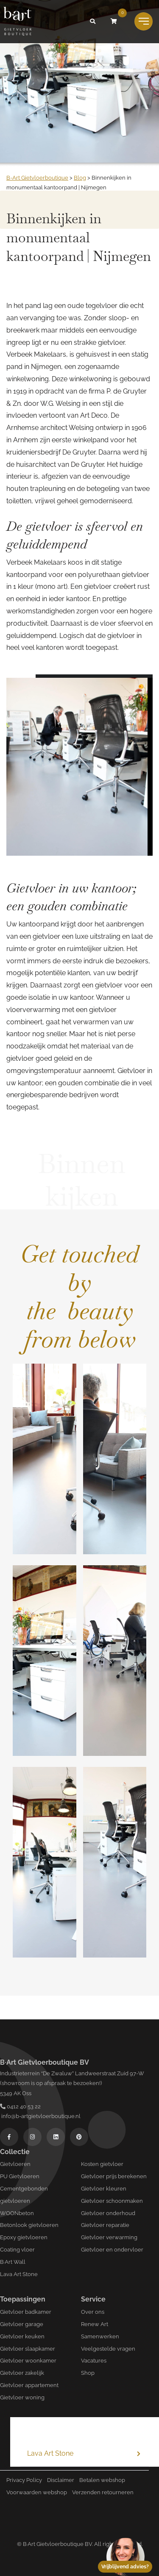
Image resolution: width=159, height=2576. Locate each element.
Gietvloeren (15, 2164)
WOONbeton (17, 2213)
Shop (88, 2373)
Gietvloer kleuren (103, 2188)
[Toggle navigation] (143, 21)
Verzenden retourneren (103, 2492)
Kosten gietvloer (102, 2164)
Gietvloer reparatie (105, 2225)
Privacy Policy (24, 2480)
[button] (92, 21)
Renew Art (94, 2324)
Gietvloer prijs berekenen (114, 2176)
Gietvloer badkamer (25, 2312)
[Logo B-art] (17, 21)
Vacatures (93, 2360)
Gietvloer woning (22, 2397)
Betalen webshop (102, 2480)
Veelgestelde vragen (108, 2349)
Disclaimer (60, 2480)
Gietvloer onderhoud (108, 2213)
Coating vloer (17, 2249)
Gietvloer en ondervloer (112, 2249)
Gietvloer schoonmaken (112, 2201)
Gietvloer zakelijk (22, 2373)
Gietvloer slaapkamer (27, 2349)
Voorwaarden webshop (36, 2492)
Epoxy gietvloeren (23, 2237)
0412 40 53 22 (20, 2106)
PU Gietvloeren (19, 2176)
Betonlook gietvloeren (29, 2225)
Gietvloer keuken (22, 2336)
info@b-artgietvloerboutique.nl (40, 2116)
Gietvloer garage (21, 2324)
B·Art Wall (12, 2262)
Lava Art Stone (19, 2274)
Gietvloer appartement (29, 2385)
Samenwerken (100, 2336)
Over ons (92, 2312)
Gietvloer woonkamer (28, 2360)
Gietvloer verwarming (109, 2237)
